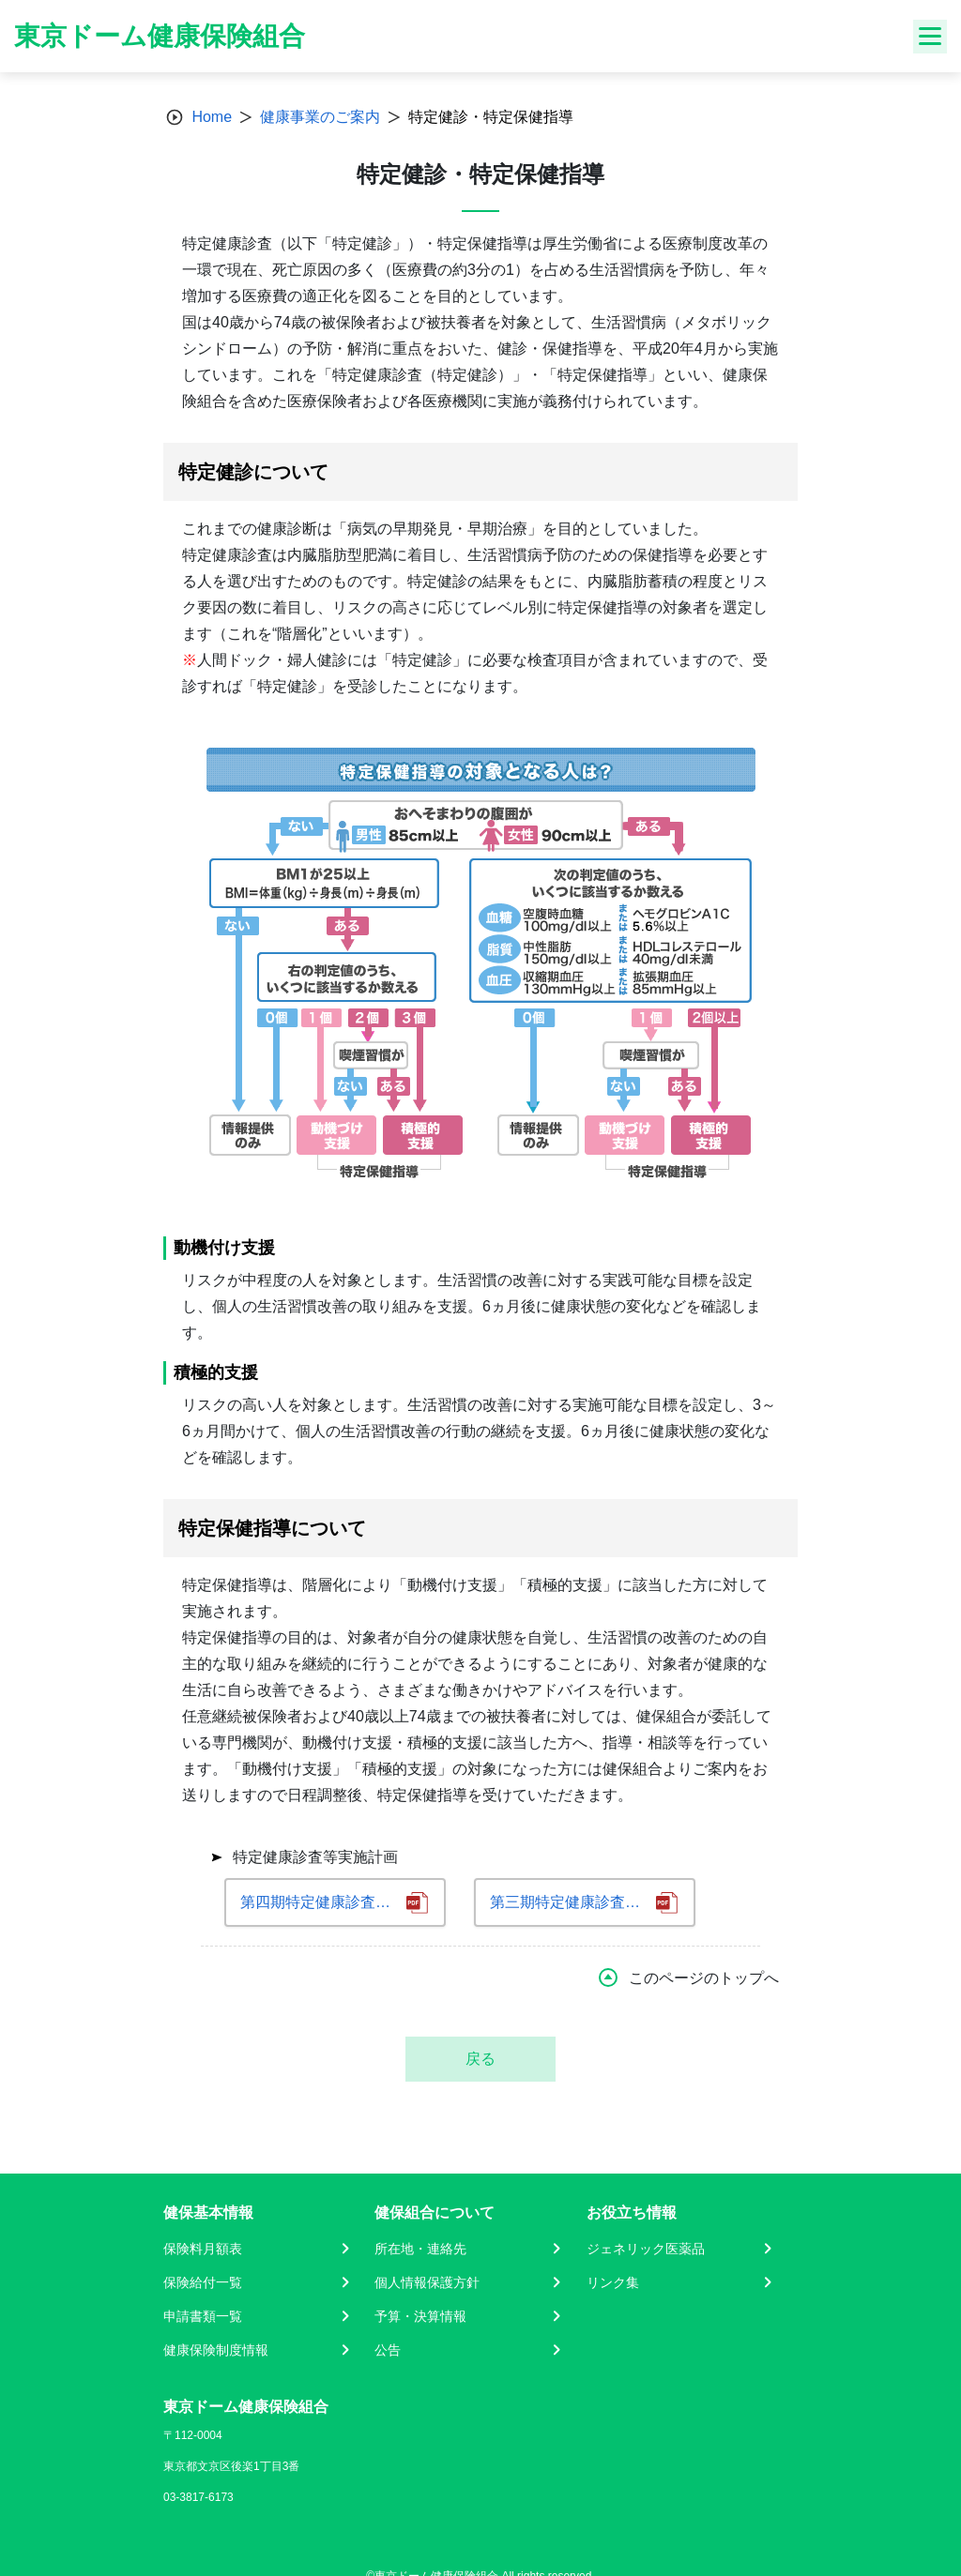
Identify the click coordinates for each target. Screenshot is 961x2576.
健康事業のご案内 (320, 117)
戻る (480, 2059)
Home (211, 117)
